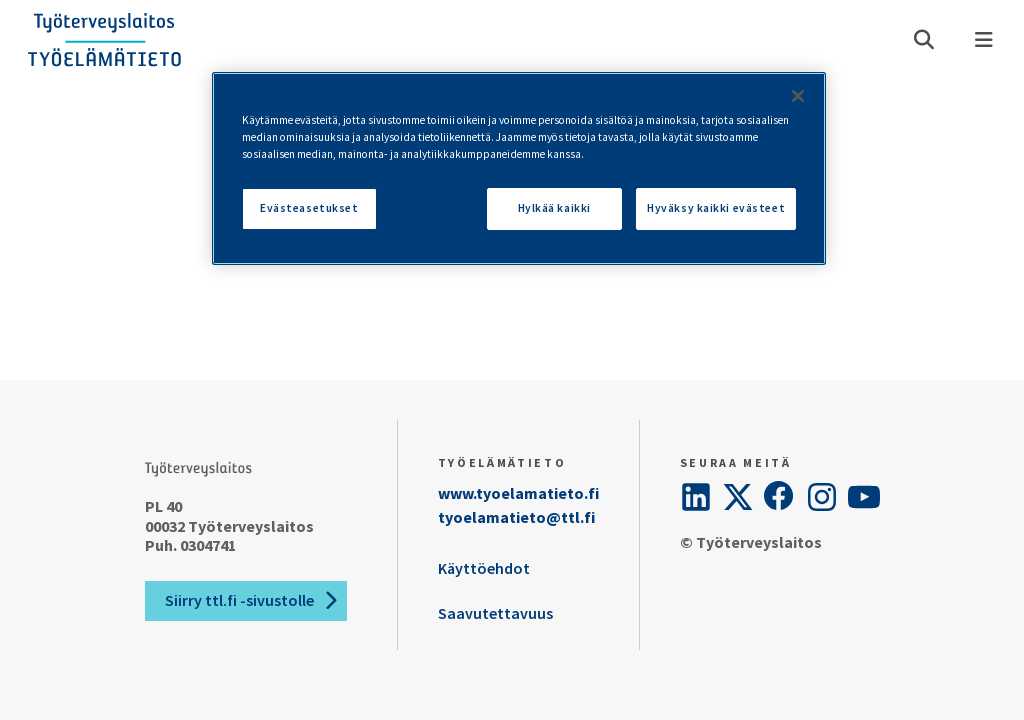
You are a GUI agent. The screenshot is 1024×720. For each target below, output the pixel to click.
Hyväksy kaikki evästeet (716, 208)
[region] (519, 168)
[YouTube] (864, 497)
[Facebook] (780, 497)
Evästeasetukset (309, 208)
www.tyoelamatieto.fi (518, 493)
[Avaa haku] (924, 40)
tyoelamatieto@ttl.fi (516, 517)
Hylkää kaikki (554, 208)
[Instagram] (822, 497)
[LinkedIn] (696, 497)
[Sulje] (798, 96)
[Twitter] (738, 497)
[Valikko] (984, 40)
